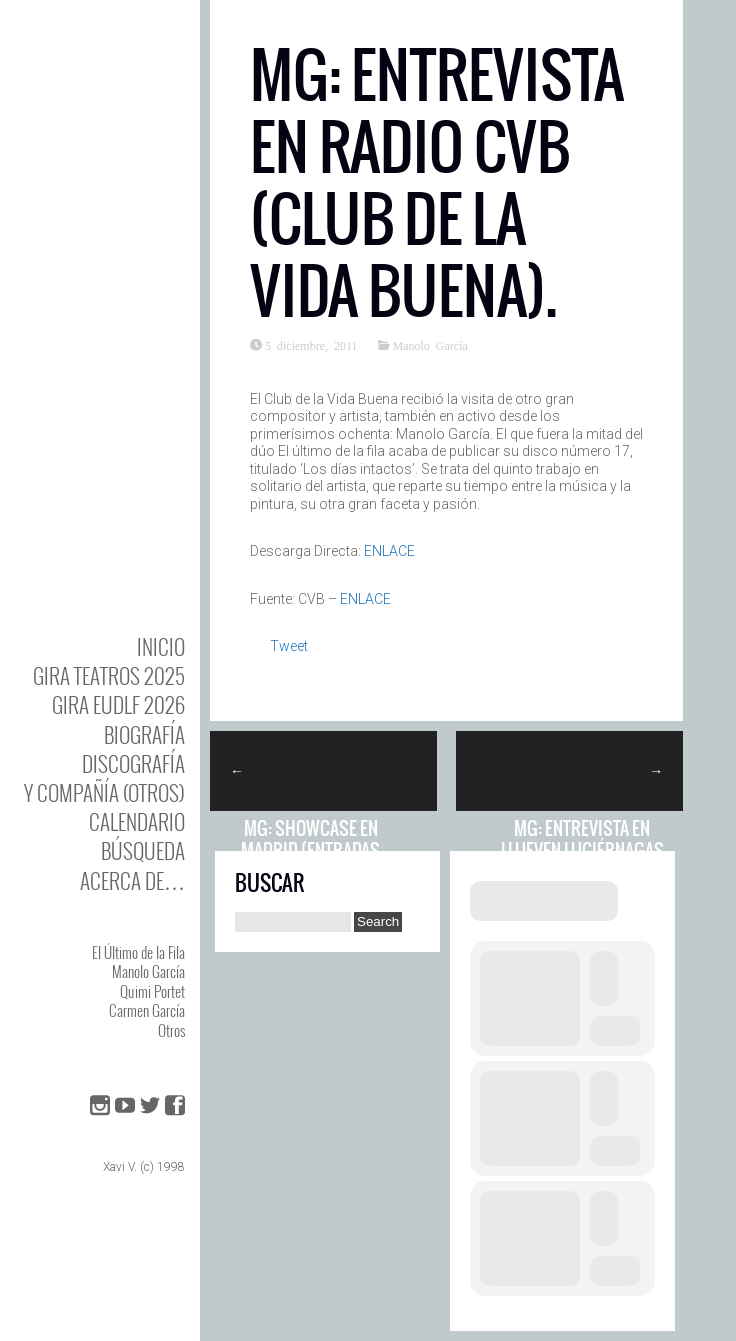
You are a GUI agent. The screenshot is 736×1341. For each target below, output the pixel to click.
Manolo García (148, 971)
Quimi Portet (152, 991)
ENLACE (389, 551)
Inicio (161, 646)
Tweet (289, 646)
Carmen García (147, 1010)
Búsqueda (143, 850)
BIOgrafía (144, 734)
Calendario (137, 821)
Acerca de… (132, 880)
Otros (171, 1030)
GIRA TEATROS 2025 (109, 675)
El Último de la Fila (138, 952)
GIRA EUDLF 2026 (118, 704)
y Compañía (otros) (104, 792)
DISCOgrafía (133, 763)
